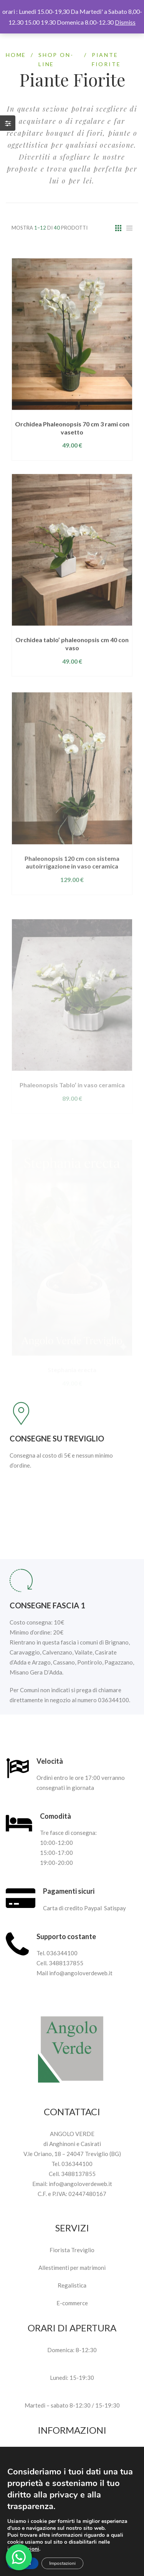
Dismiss (125, 22)
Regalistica (72, 2285)
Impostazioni (62, 2563)
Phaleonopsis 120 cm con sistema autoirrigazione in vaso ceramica (72, 889)
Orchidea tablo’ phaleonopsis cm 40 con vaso (72, 670)
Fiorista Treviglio (72, 2249)
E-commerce (72, 2302)
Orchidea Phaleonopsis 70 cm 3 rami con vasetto (72, 451)
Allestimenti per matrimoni (72, 2267)
